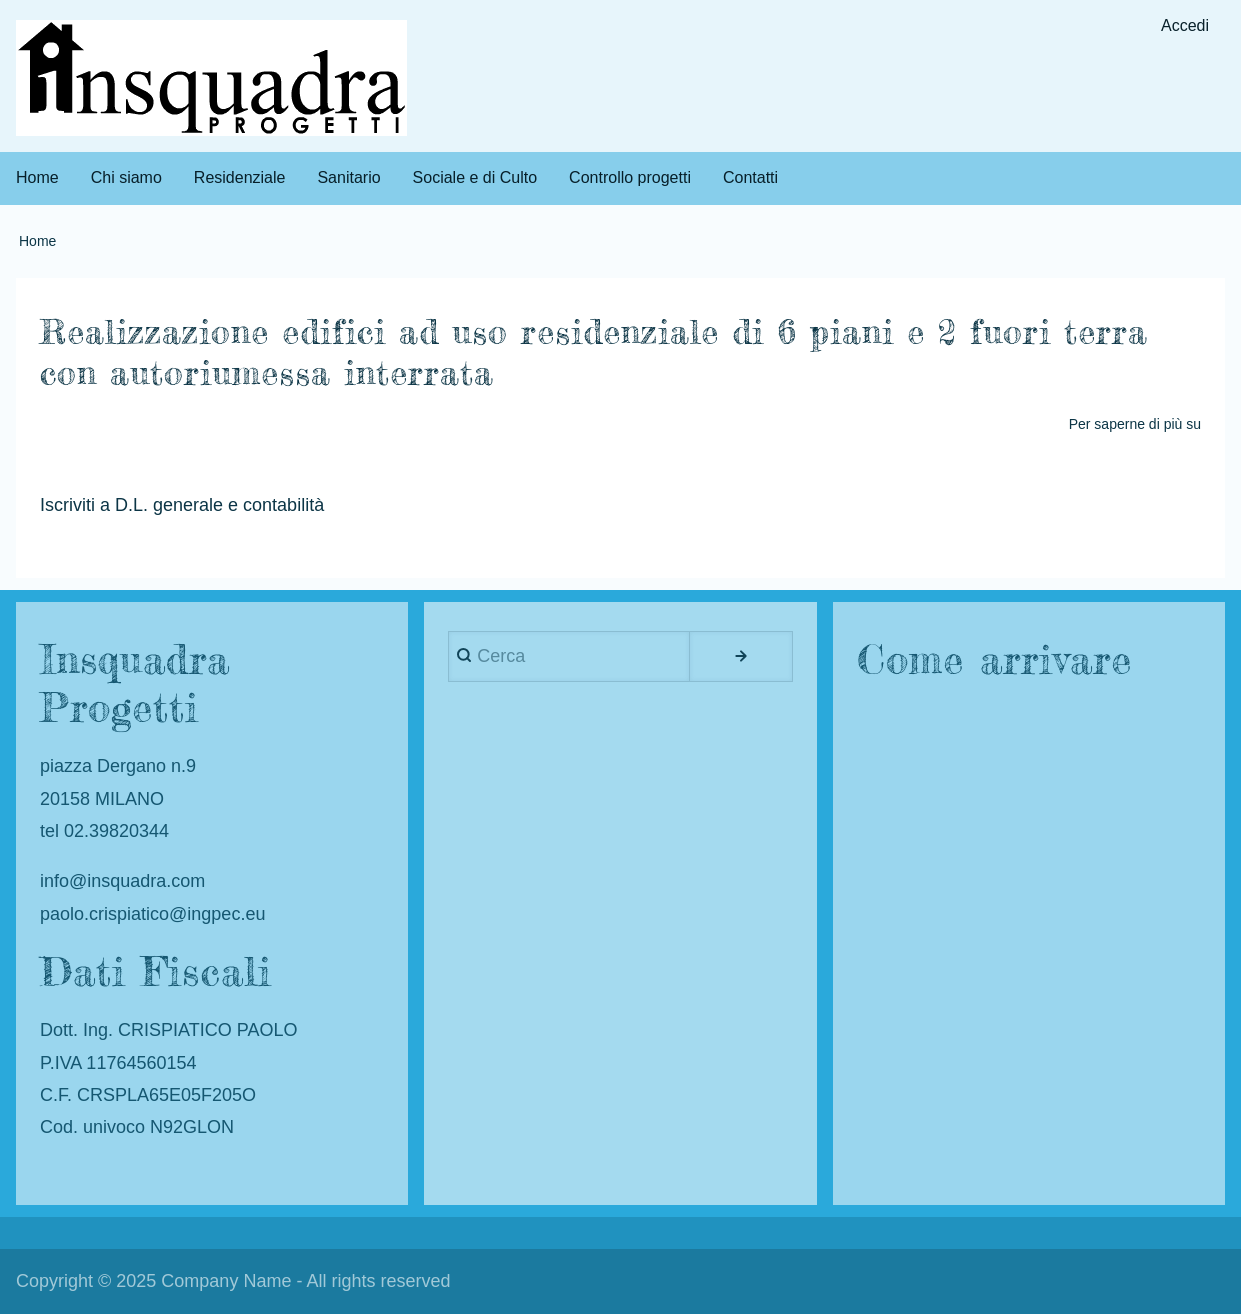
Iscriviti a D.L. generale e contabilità (182, 506)
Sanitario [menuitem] (348, 177)
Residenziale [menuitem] (240, 177)
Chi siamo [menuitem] (126, 177)
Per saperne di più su (1135, 424)
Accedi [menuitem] (1185, 25)
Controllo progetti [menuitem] (630, 177)
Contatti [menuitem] (750, 177)
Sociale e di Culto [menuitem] (475, 177)
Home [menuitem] (37, 177)
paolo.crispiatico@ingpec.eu (152, 914)
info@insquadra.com (122, 881)
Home (37, 241)
